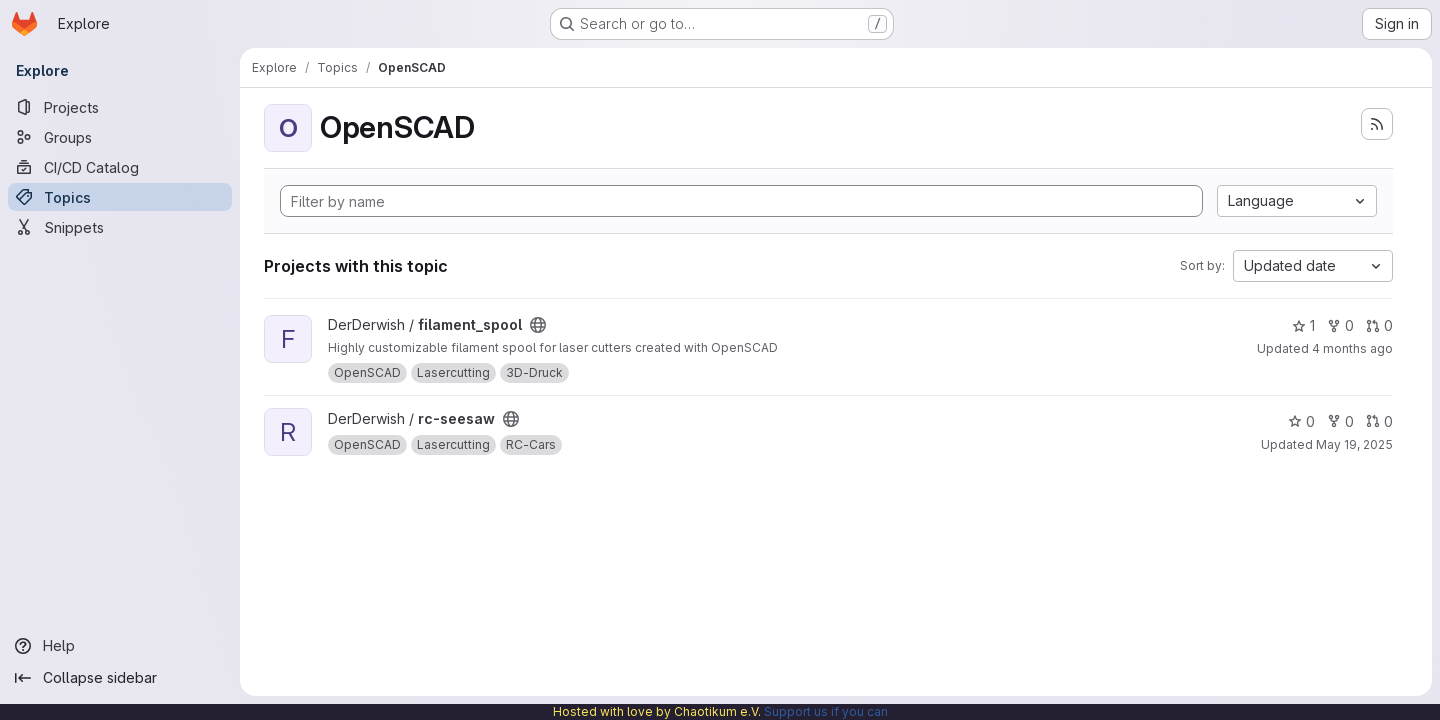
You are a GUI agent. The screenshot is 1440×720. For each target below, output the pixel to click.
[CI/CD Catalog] (120, 167)
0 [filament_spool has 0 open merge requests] (1379, 325)
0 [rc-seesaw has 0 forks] (1340, 421)
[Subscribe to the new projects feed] (1377, 124)
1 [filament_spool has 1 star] (1303, 325)
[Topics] (120, 197)
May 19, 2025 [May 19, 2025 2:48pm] (1354, 444)
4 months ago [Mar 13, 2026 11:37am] (1352, 348)
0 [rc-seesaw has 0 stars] (1301, 421)
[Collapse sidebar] (120, 678)
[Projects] (120, 107)
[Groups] (120, 137)
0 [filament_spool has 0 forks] (1340, 325)
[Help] (120, 646)
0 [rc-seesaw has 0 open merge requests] (1379, 421)
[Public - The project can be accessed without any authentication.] (538, 325)
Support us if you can (826, 711)
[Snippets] (120, 227)
